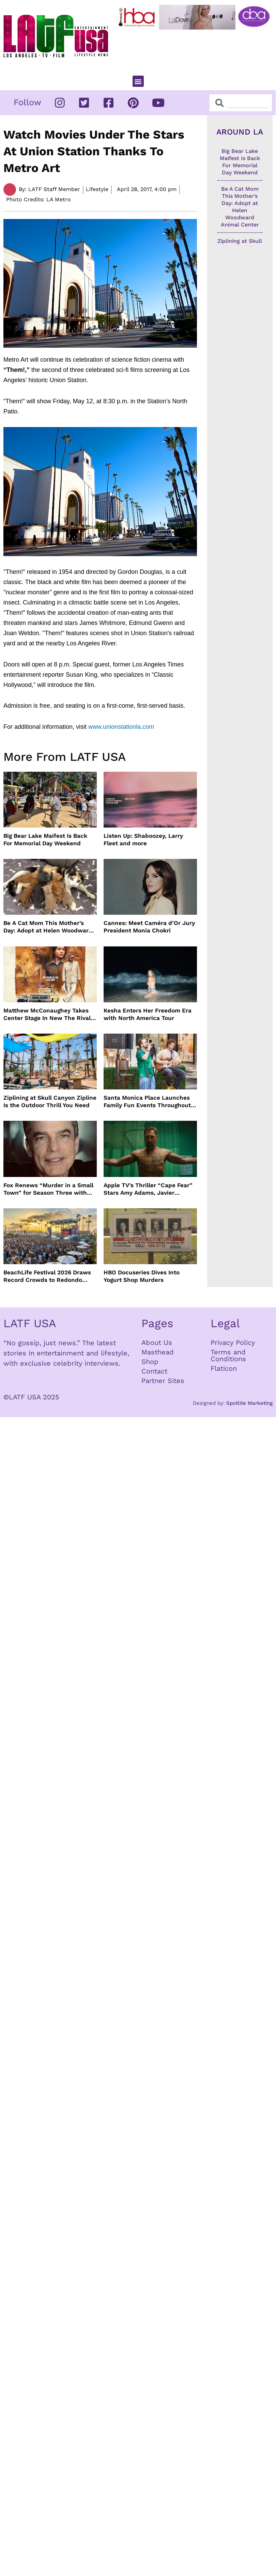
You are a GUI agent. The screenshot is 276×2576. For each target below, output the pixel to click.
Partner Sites (162, 1381)
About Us (156, 1342)
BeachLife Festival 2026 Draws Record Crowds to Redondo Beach (47, 1276)
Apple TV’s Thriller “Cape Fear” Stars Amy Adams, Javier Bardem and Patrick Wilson (148, 1189)
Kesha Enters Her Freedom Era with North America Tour (147, 1014)
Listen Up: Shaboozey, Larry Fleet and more (143, 839)
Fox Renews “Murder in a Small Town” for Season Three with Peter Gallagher (48, 1189)
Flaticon (224, 1368)
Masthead (157, 1352)
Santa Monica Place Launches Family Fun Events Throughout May (147, 1101)
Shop (149, 1361)
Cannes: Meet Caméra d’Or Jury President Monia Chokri (149, 927)
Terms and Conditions (228, 1355)
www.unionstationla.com (121, 726)
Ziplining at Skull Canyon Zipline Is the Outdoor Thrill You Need (49, 1101)
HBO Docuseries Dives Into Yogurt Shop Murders (142, 1276)
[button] (138, 81)
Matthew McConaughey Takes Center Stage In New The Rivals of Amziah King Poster (48, 1014)
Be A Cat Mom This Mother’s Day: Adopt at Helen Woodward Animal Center (47, 927)
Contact (154, 1371)
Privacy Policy (233, 1342)
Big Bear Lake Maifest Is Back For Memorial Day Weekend (45, 839)
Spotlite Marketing (249, 1403)
